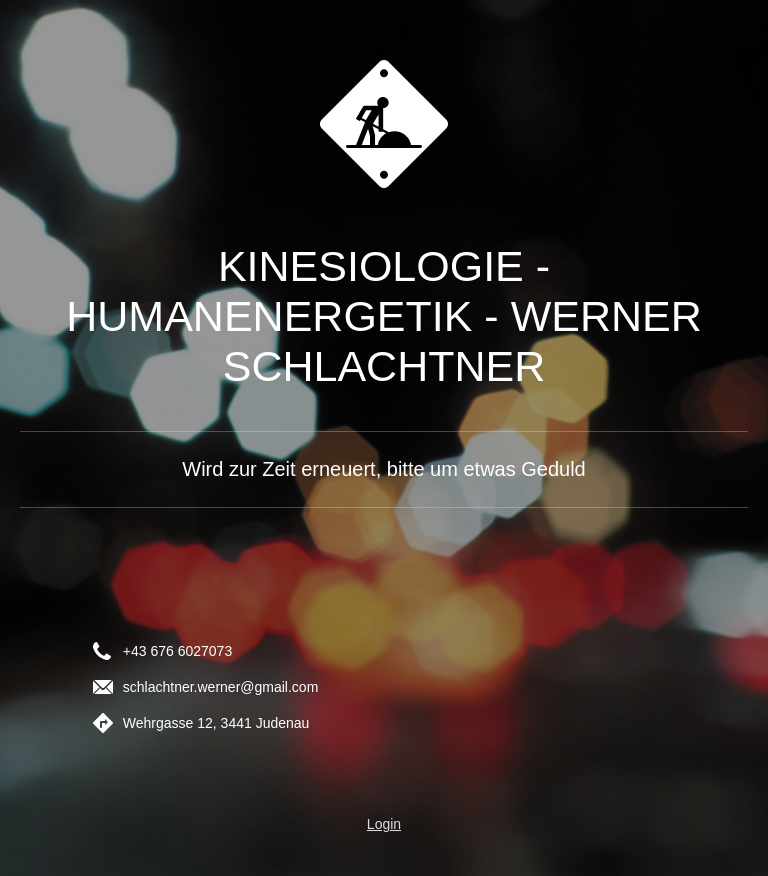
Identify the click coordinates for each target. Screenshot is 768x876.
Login (384, 824)
